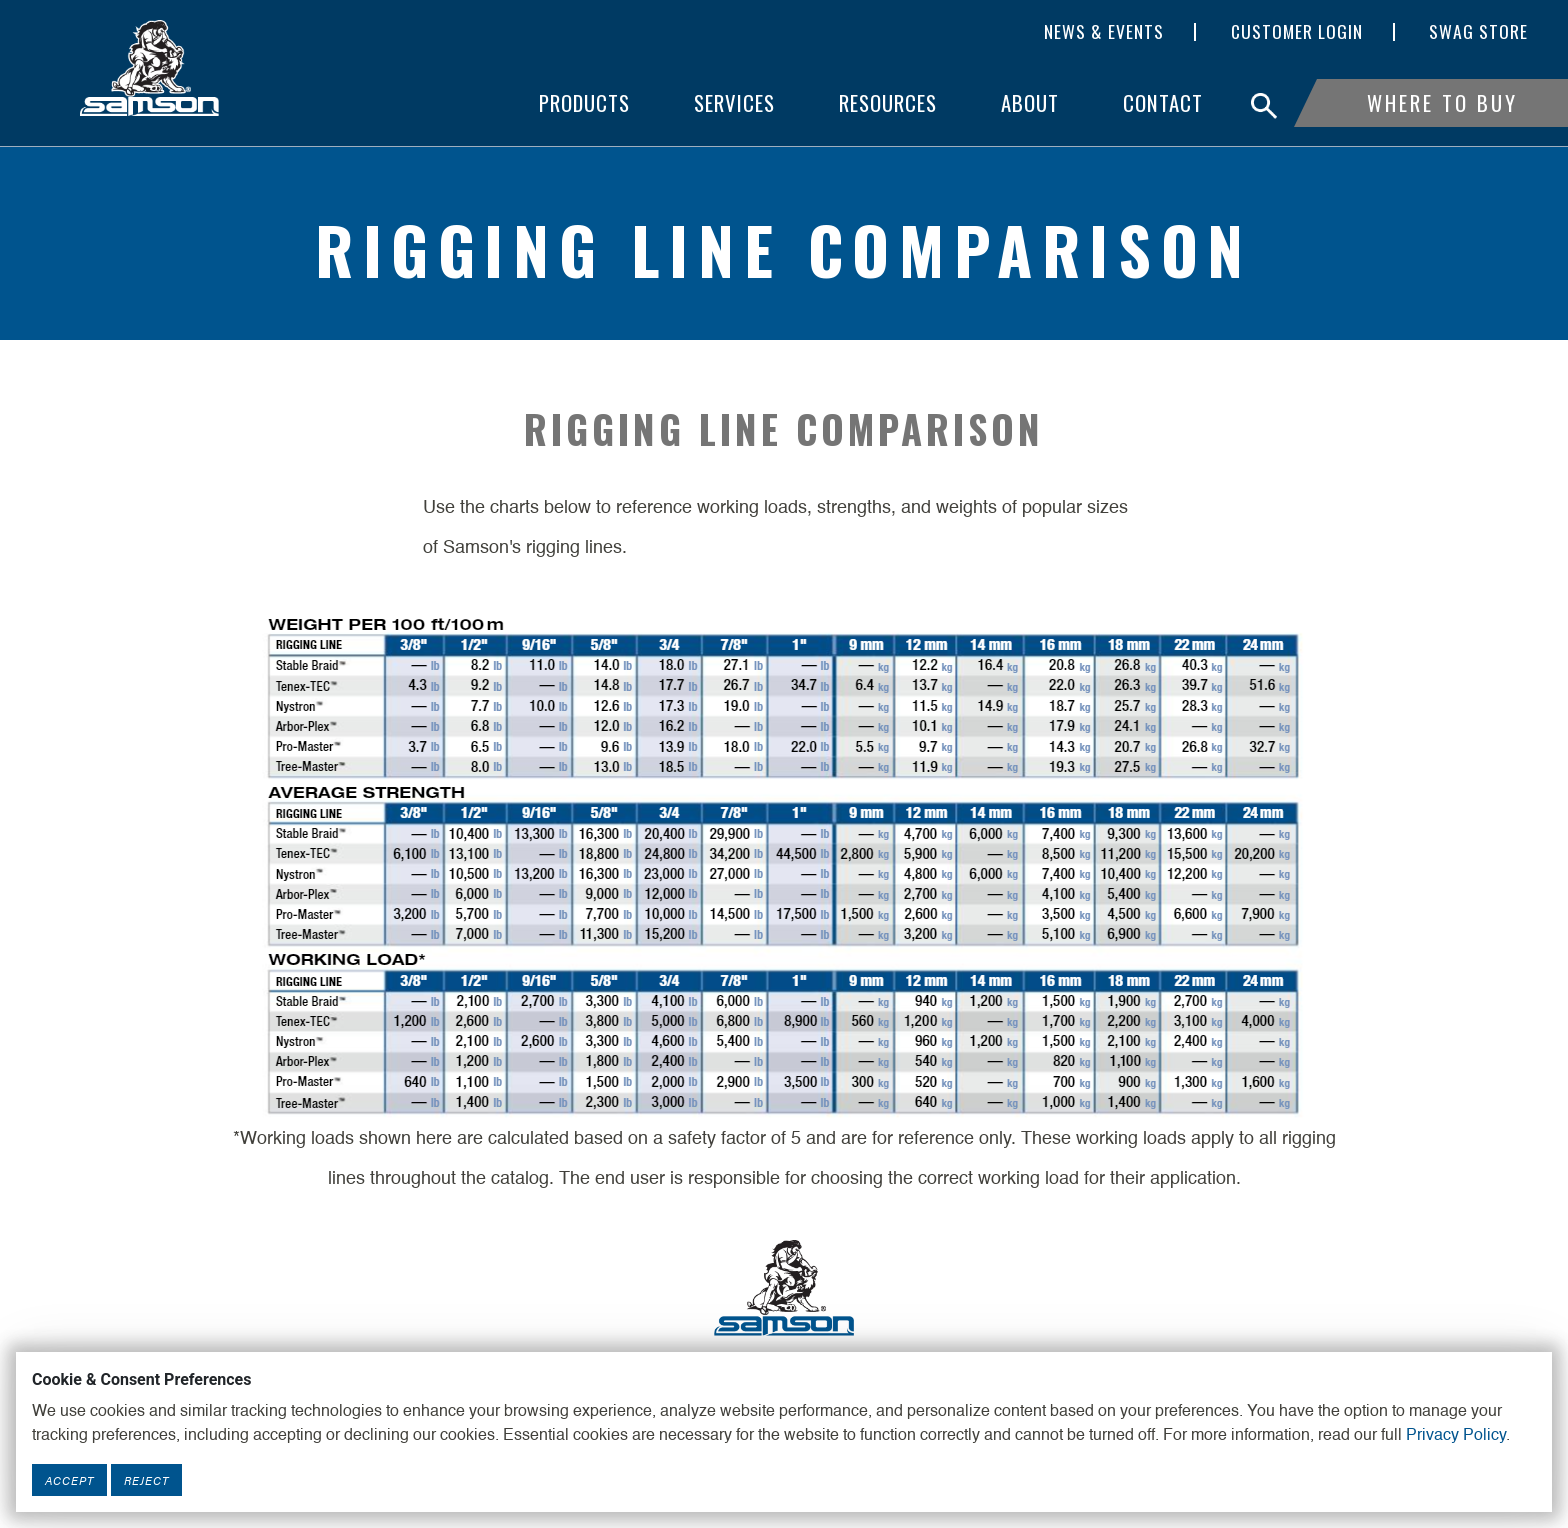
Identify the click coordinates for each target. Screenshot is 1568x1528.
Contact (1163, 102)
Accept (69, 1480)
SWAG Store (1478, 32)
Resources (888, 102)
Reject (146, 1480)
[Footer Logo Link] (784, 1287)
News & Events (1104, 32)
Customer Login (1297, 32)
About (1030, 102)
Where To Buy (1442, 102)
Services (734, 102)
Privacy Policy (1456, 1436)
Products (584, 102)
